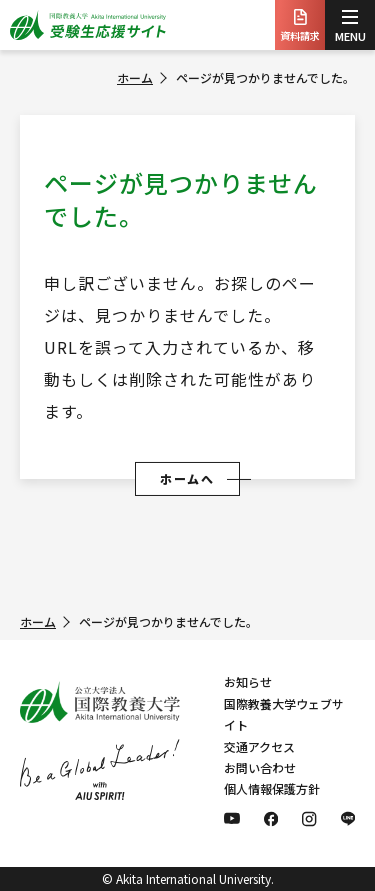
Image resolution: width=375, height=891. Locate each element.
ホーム (135, 77)
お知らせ (248, 681)
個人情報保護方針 (272, 788)
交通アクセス (259, 746)
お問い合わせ (260, 767)
